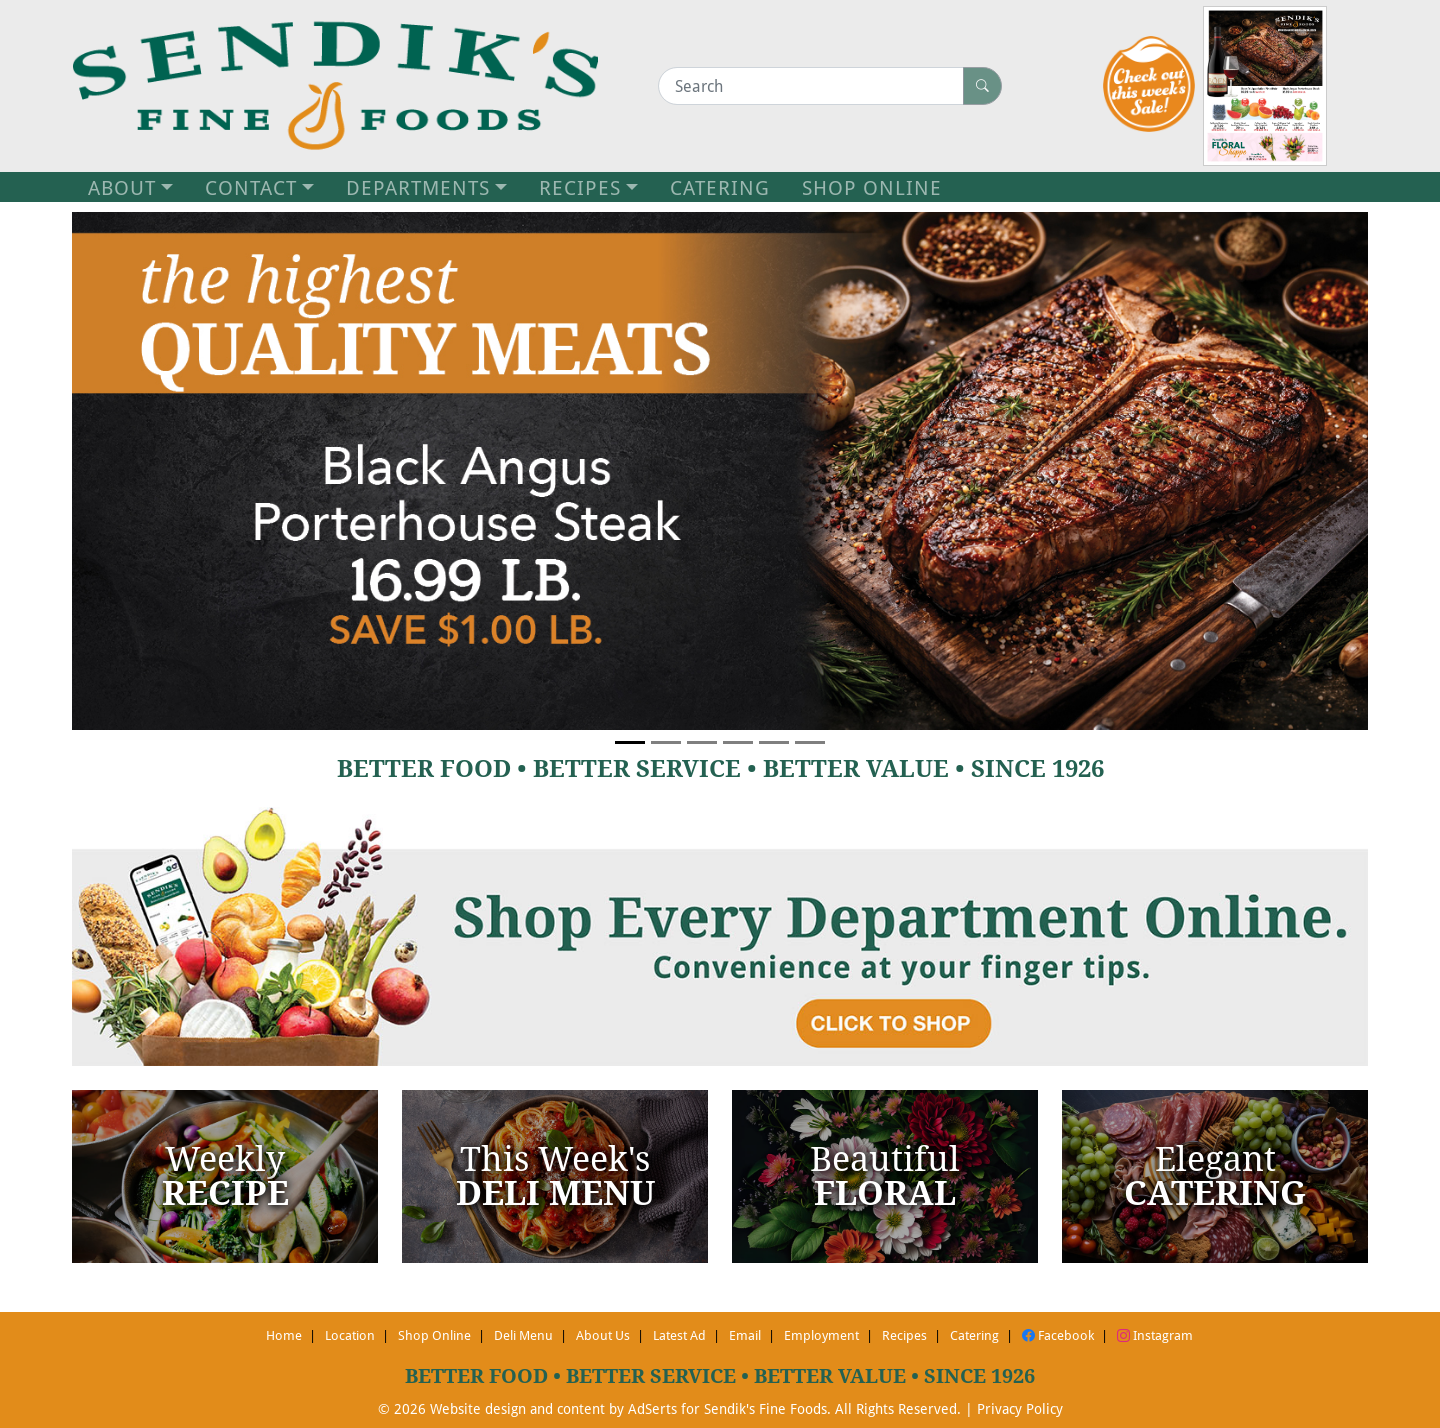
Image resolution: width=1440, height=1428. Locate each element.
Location (350, 1335)
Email (745, 1335)
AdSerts (652, 1408)
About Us (603, 1335)
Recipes (904, 1335)
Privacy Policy (1020, 1408)
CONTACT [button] (251, 187)
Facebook (1058, 1335)
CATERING (720, 187)
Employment (821, 1335)
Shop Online (434, 1335)
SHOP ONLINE (872, 187)
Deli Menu (523, 1335)
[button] (169, 471)
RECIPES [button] (580, 187)
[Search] (811, 86)
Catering (974, 1335)
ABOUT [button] (122, 187)
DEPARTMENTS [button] (418, 187)
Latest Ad (679, 1335)
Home (284, 1335)
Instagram (1155, 1335)
